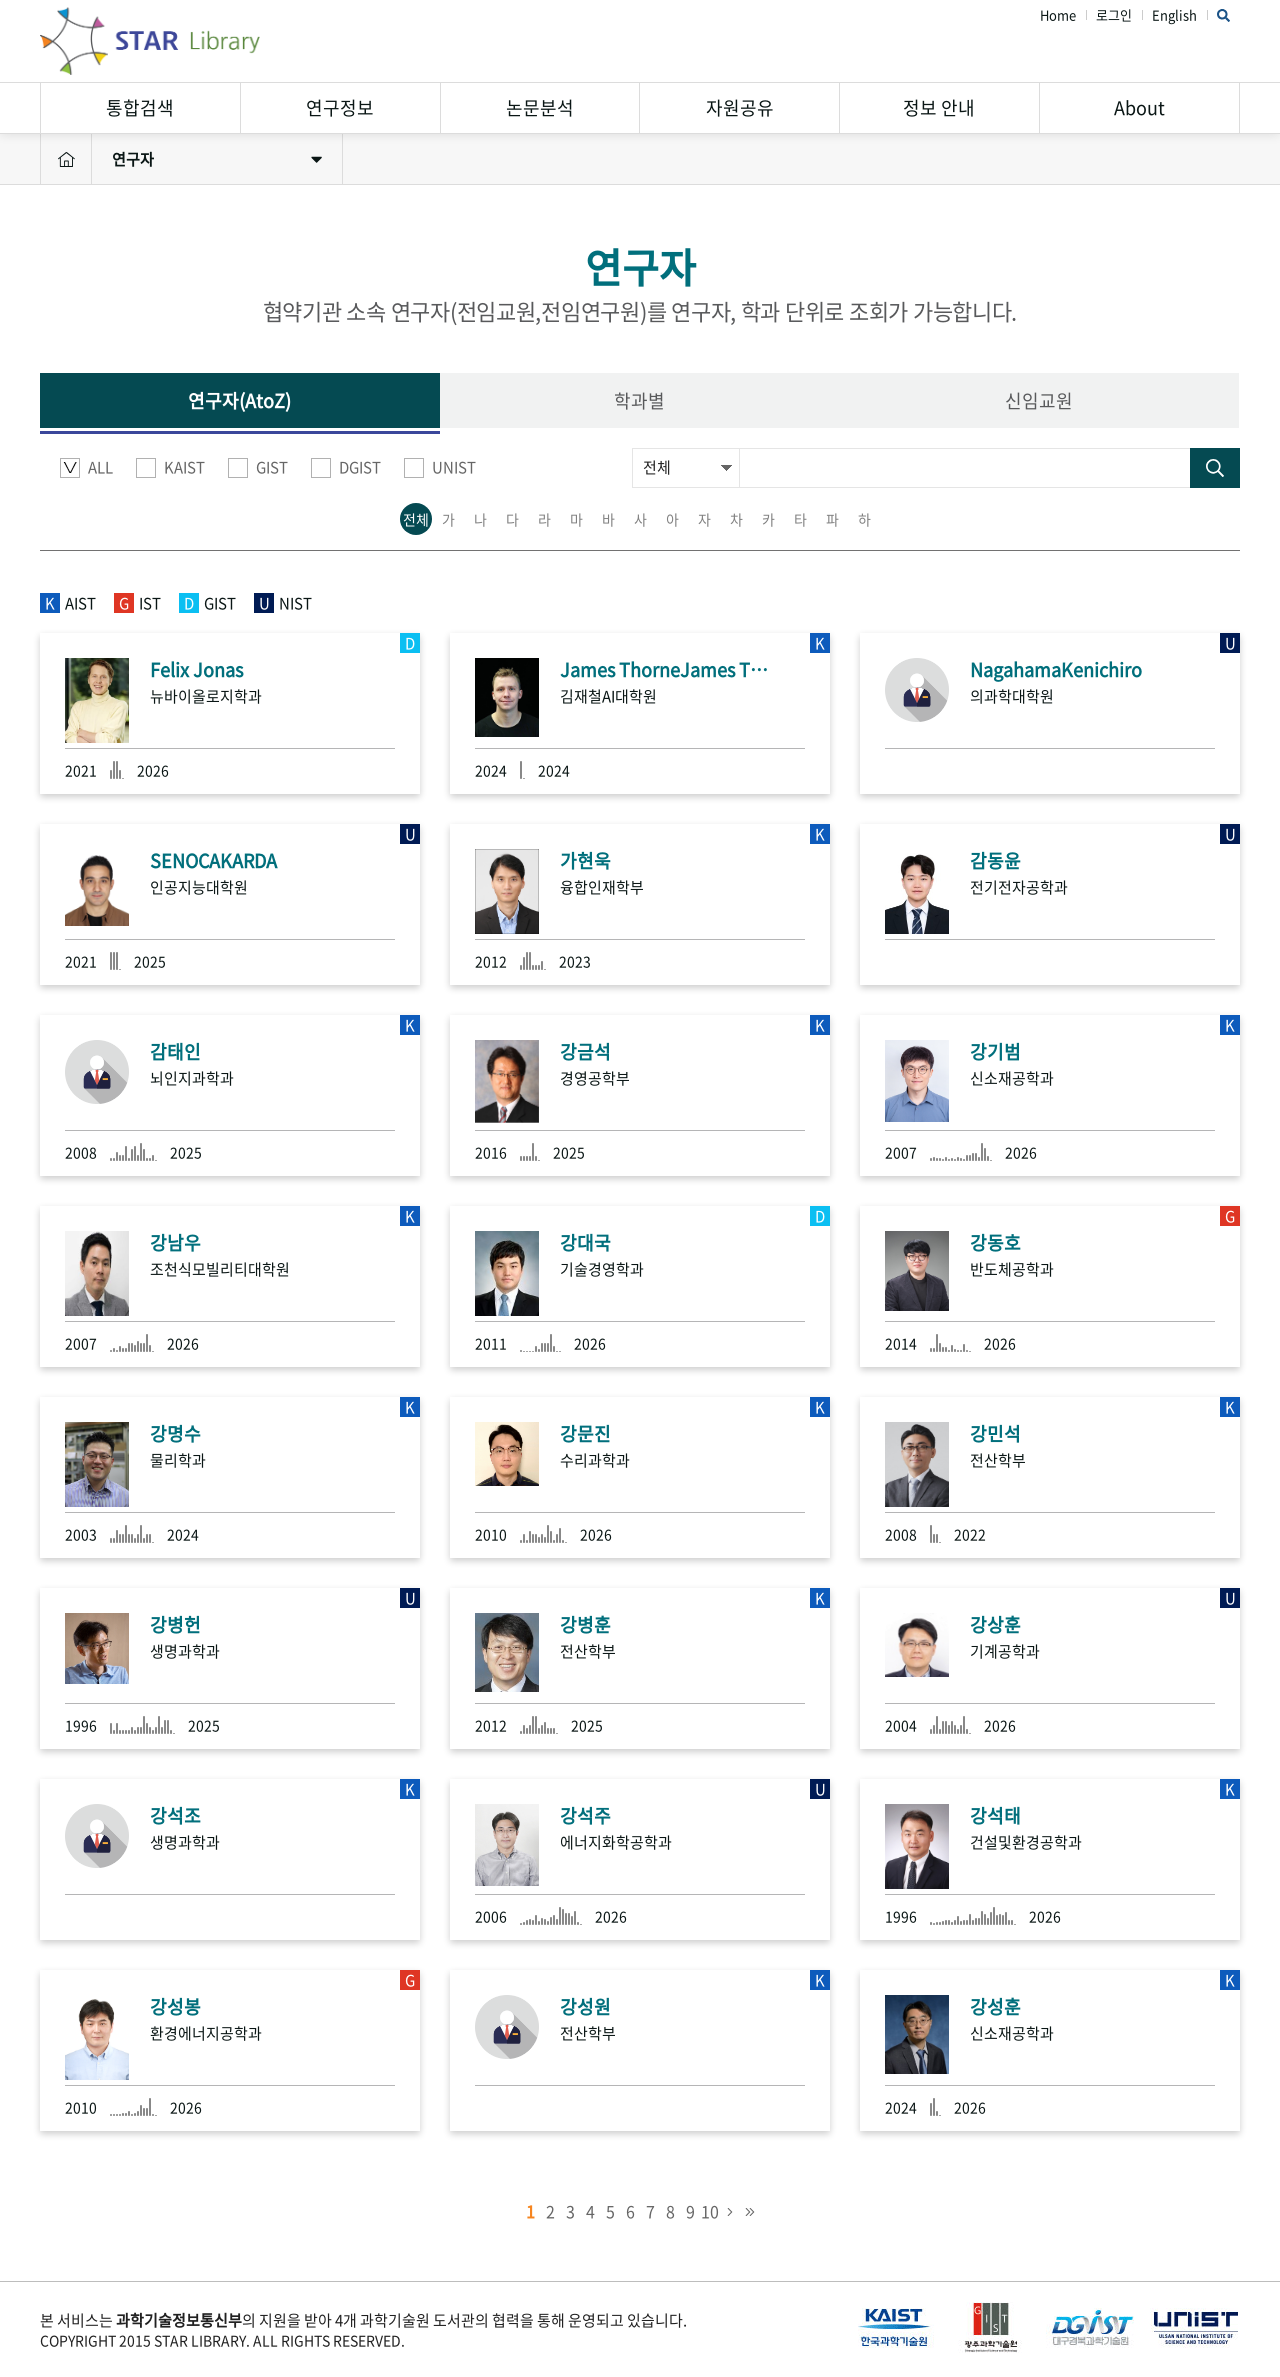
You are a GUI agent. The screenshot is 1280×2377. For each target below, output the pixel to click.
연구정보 (340, 107)
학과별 (639, 400)
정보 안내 (939, 107)
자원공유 (740, 107)
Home (1058, 15)
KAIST (170, 468)
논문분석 (540, 107)
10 (710, 2211)
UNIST (440, 468)
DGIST (346, 468)
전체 (416, 519)
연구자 (217, 159)
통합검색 (140, 107)
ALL (86, 468)
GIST (258, 468)
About (1139, 107)
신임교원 (1039, 400)
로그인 (1114, 15)
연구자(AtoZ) (239, 400)
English (1174, 15)
